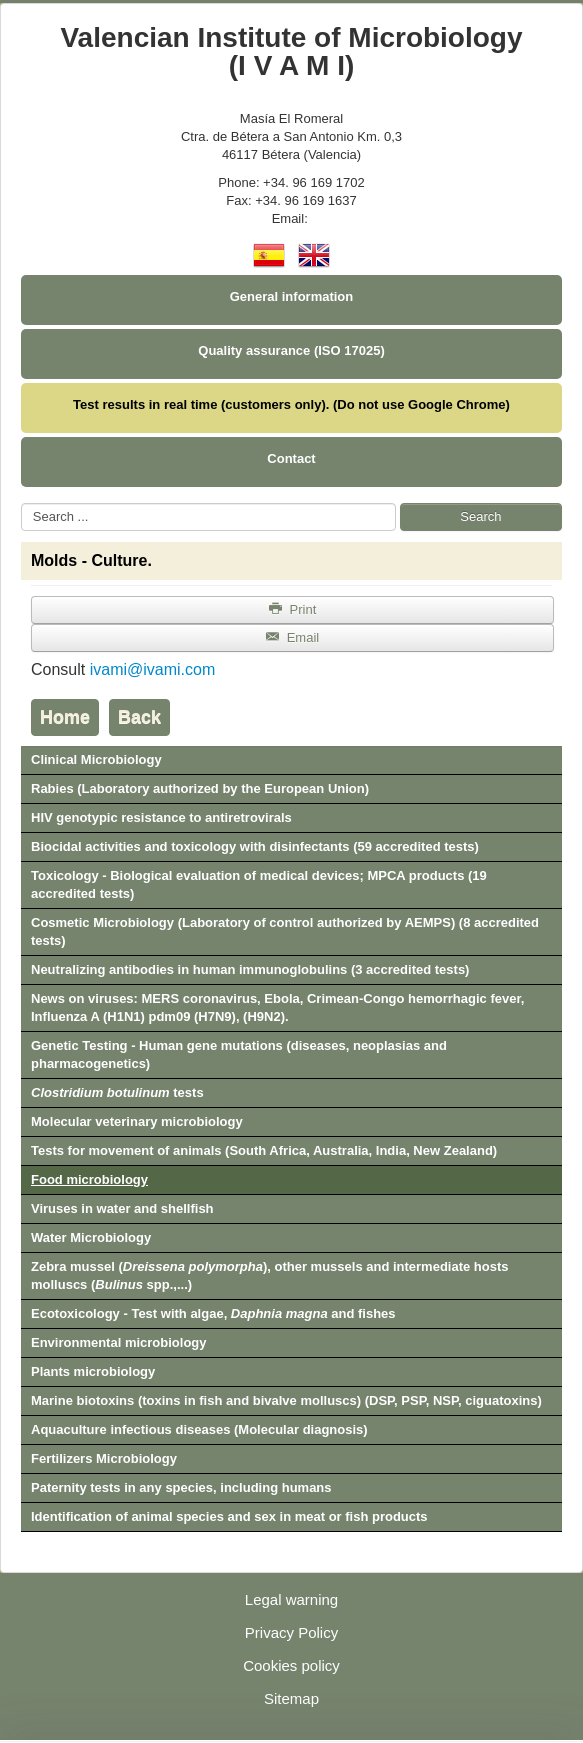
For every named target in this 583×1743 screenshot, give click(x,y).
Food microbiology (89, 1179)
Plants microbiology (93, 1371)
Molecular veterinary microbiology (137, 1121)
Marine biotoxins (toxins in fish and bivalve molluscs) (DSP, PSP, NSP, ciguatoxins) (286, 1400)
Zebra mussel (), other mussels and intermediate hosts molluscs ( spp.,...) (270, 1275)
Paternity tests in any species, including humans (181, 1487)
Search (480, 516)
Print (293, 609)
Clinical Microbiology (96, 759)
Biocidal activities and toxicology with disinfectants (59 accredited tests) (255, 846)
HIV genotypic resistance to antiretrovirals (161, 817)
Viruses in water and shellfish (122, 1208)
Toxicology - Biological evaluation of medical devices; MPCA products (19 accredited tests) (259, 884)
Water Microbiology (91, 1237)
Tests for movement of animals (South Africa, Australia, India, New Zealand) (264, 1150)
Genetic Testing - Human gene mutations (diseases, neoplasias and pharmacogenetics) (239, 1054)
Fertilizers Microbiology (104, 1458)
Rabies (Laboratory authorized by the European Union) (200, 788)
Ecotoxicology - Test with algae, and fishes (213, 1313)
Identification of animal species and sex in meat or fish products (229, 1516)
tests (117, 1092)
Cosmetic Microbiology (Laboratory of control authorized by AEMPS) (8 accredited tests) (285, 931)
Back (139, 717)
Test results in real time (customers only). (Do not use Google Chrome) (291, 404)
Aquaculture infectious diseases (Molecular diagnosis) (199, 1429)
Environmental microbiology (119, 1342)
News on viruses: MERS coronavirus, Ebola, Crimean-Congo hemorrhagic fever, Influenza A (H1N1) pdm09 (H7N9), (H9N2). (277, 1007)
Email (292, 637)
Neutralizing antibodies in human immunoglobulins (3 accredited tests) (250, 969)
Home (65, 717)
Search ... (21, 503)
